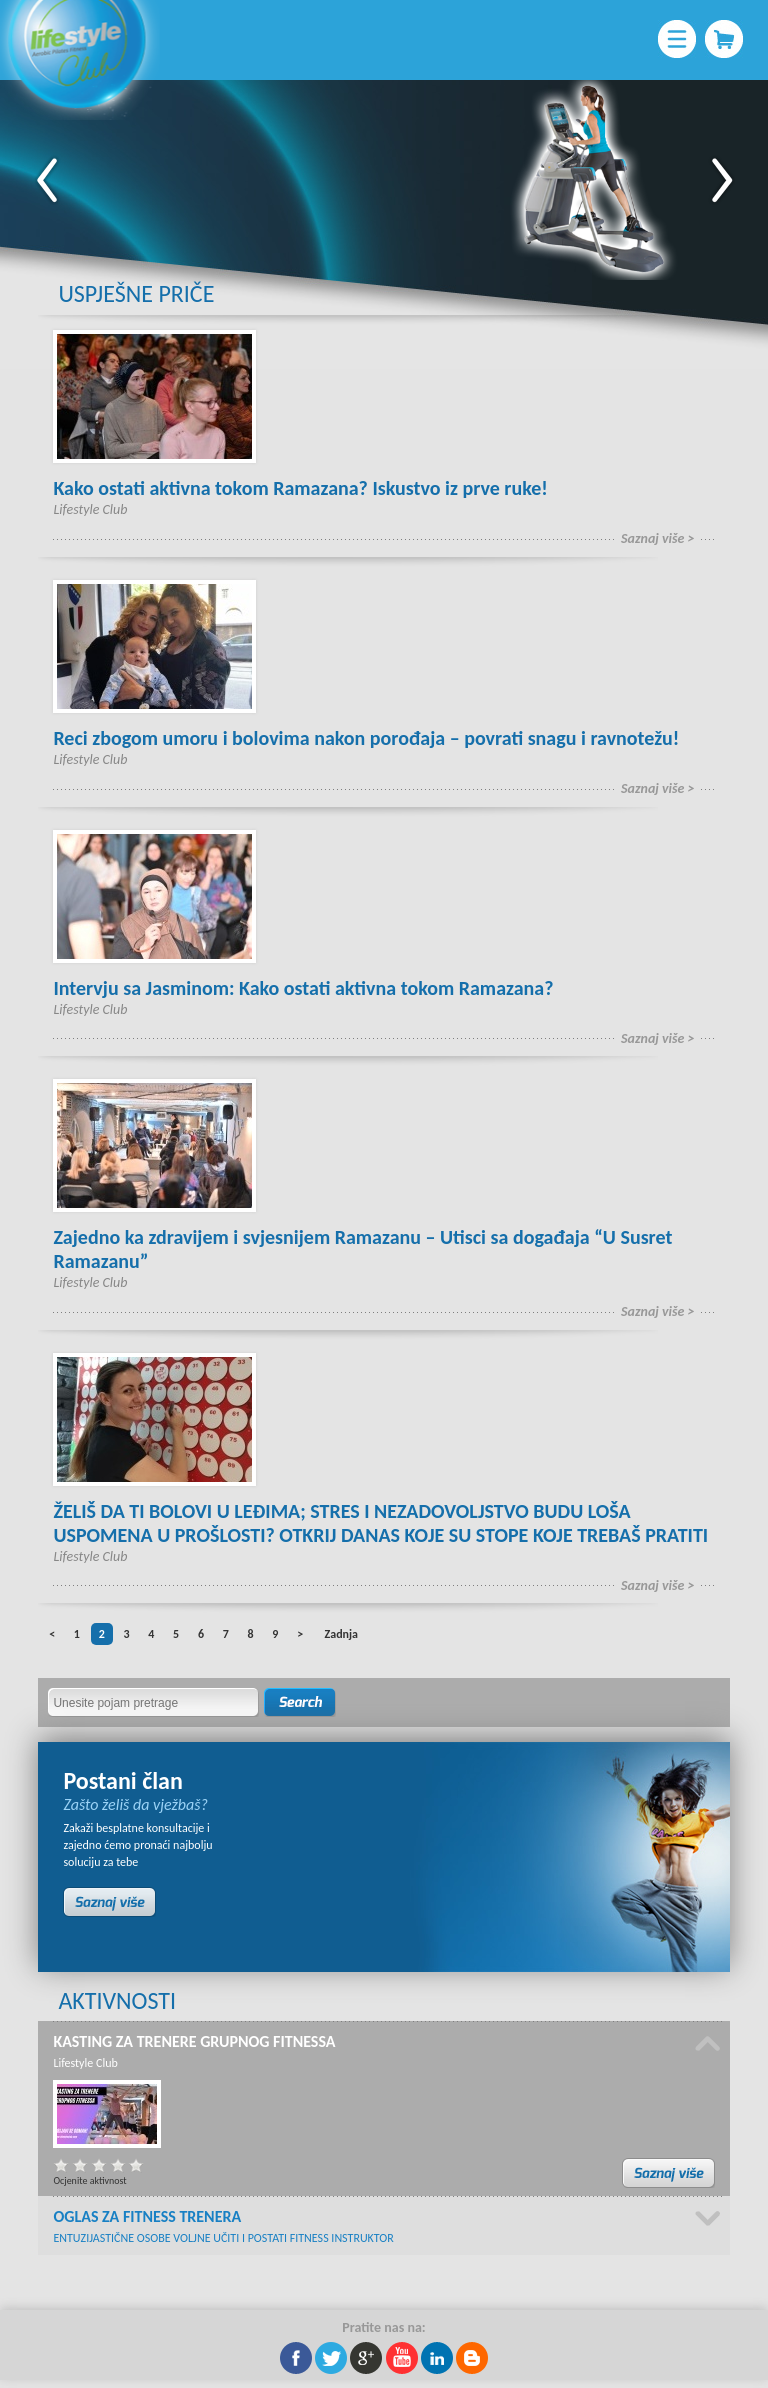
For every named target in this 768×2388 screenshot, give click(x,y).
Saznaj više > (658, 538)
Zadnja (341, 1634)
